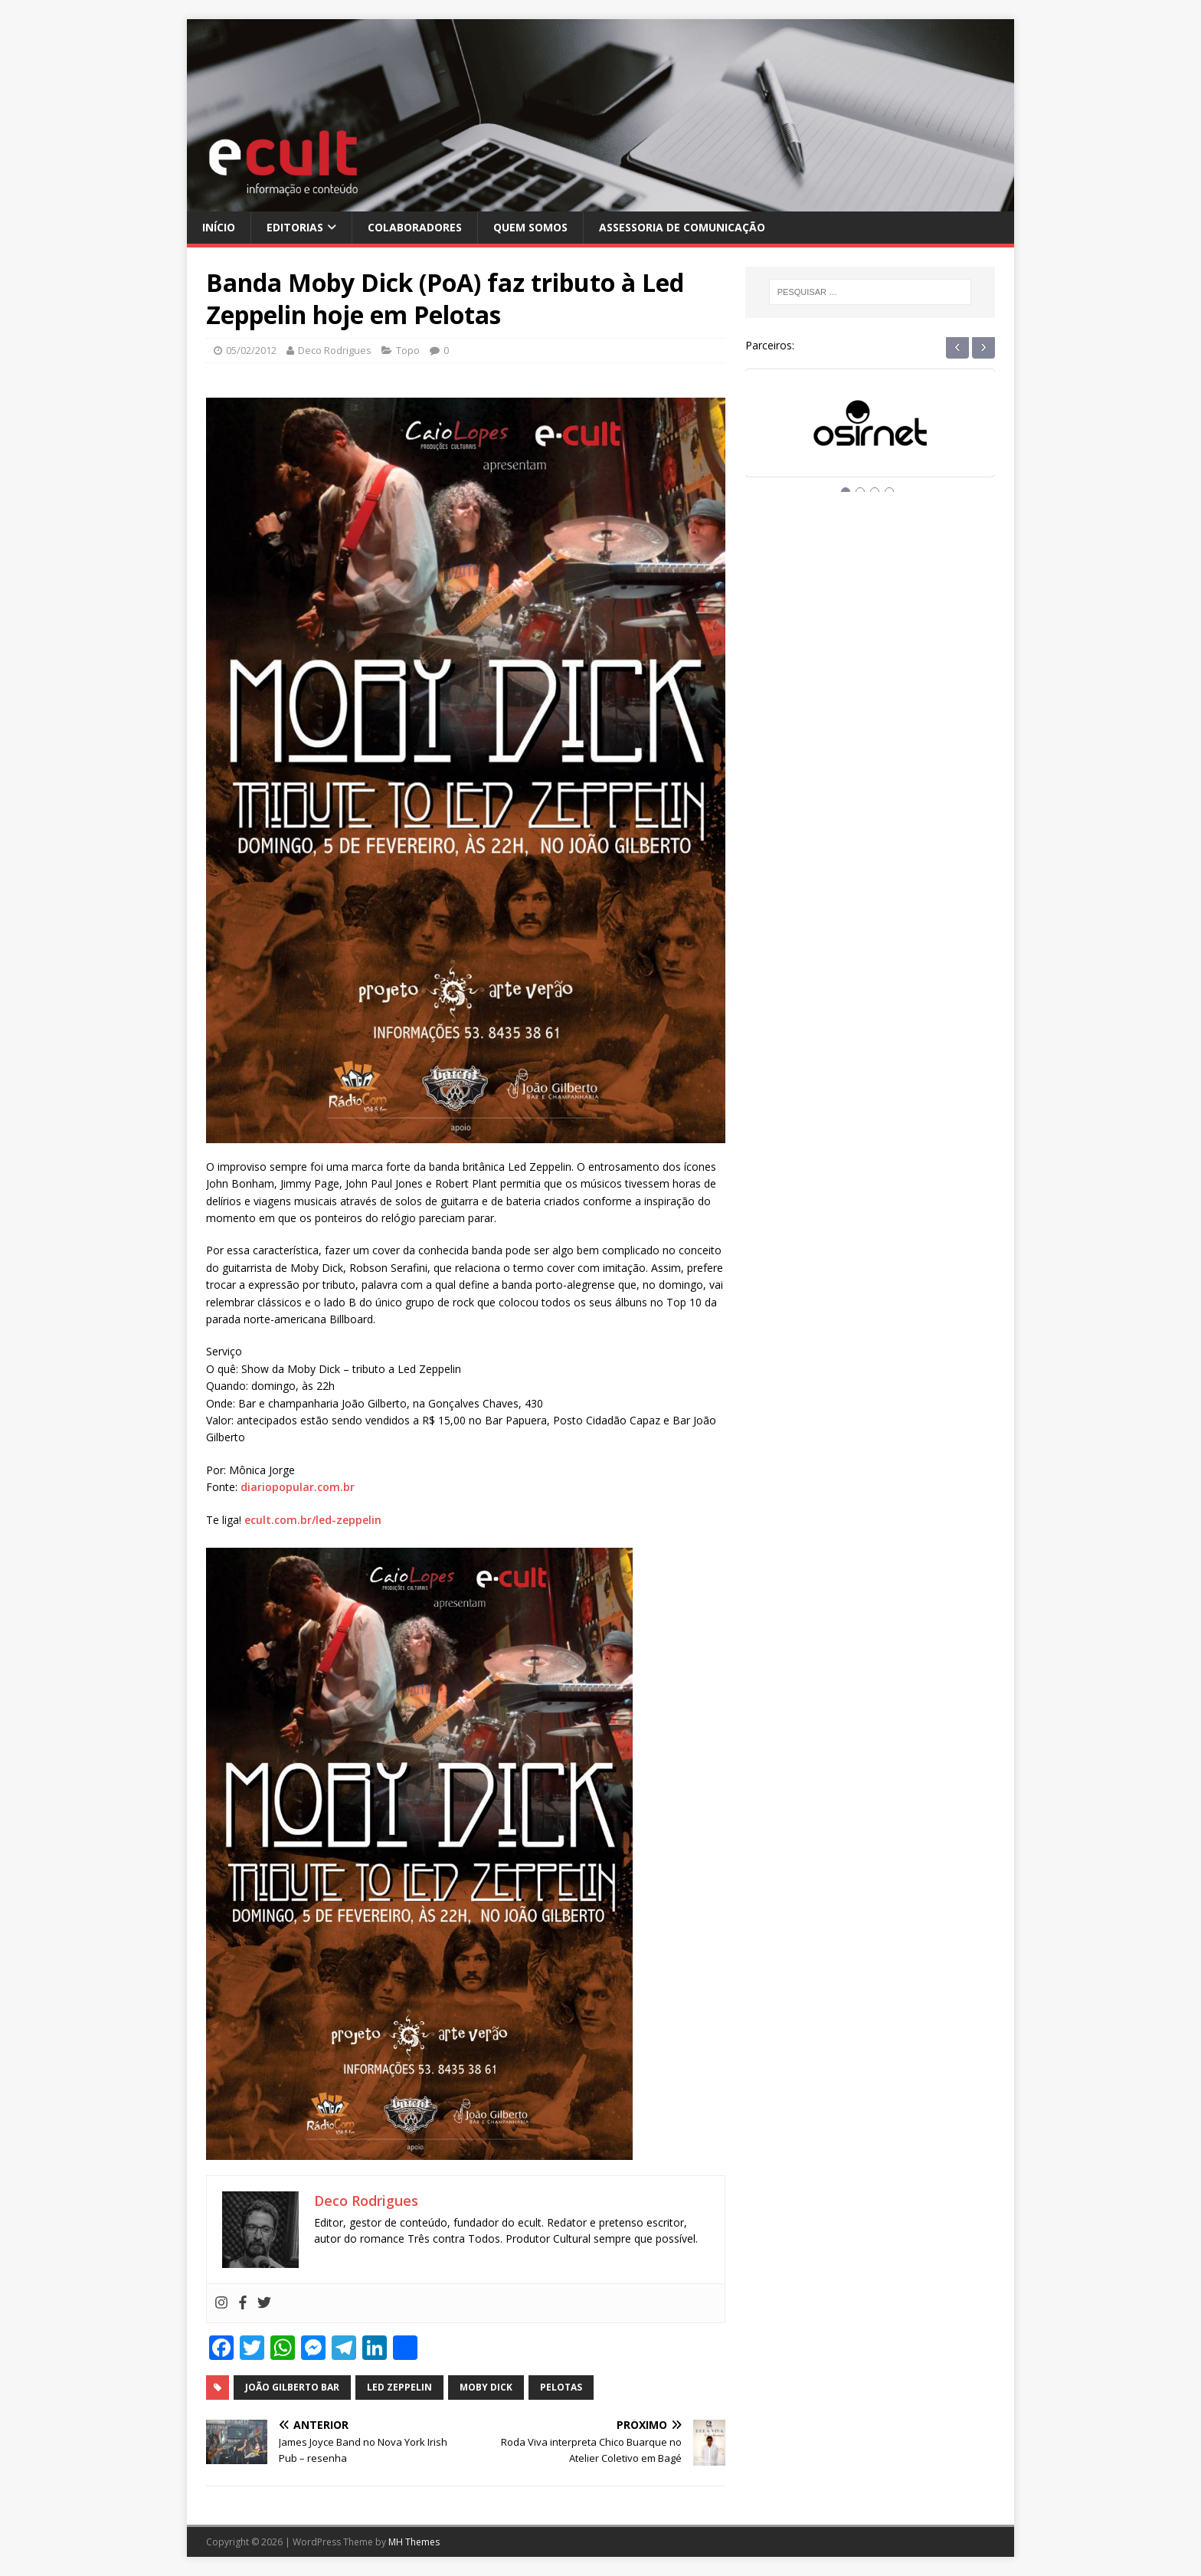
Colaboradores (415, 227)
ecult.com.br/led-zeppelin (312, 1519)
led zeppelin (399, 2387)
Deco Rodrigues (334, 350)
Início (218, 227)
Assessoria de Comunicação (682, 227)
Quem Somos (530, 227)
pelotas (561, 2387)
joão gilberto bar (292, 2387)
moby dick (486, 2387)
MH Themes (414, 2541)
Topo (408, 350)
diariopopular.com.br (298, 1487)
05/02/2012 (251, 350)
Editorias (295, 227)
